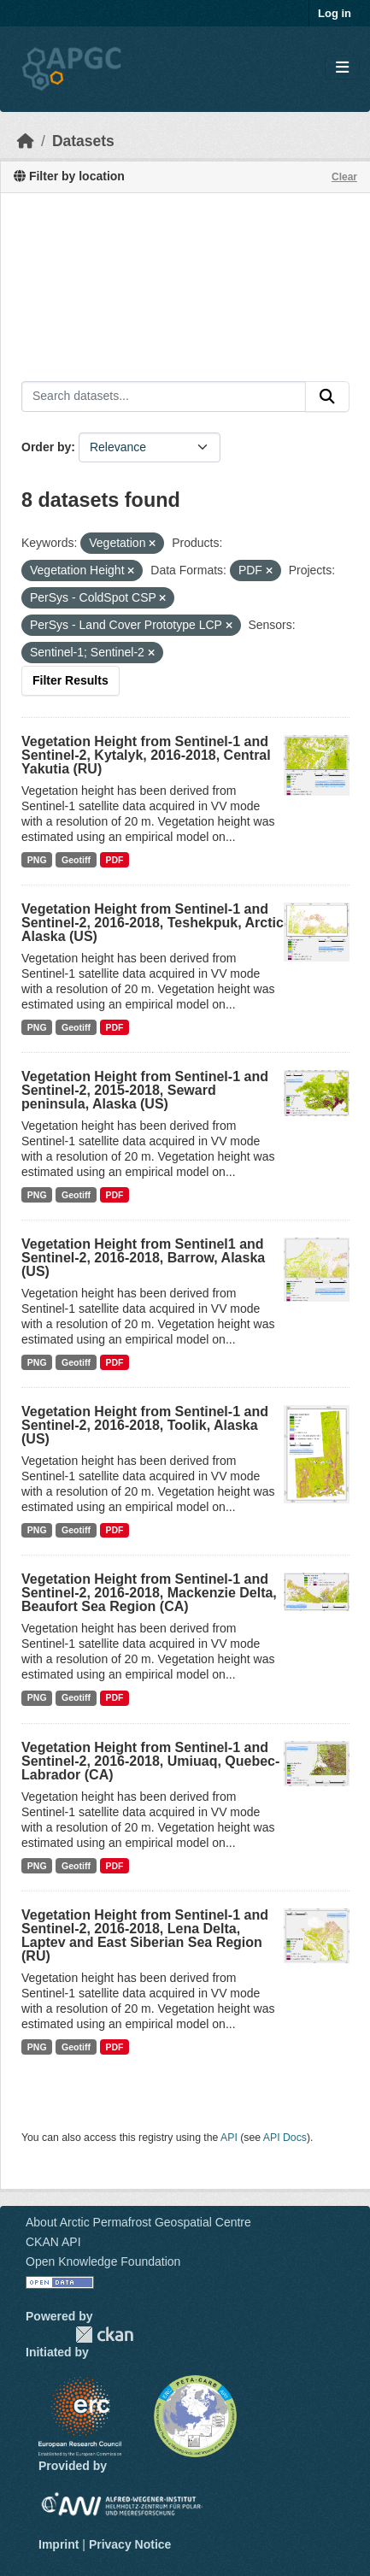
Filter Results (70, 680)
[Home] (25, 141)
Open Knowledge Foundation (103, 2261)
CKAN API (53, 2242)
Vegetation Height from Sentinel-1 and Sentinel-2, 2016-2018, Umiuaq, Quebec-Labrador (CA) (150, 1761)
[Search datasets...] (163, 396)
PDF (114, 860)
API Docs (285, 2138)
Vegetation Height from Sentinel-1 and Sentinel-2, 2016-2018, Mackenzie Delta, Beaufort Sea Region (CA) (149, 1593)
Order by (46, 447)
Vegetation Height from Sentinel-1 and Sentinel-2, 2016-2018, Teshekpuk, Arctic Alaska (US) (152, 923)
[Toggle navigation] (342, 68)
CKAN (104, 2335)
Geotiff (76, 860)
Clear (344, 177)
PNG (37, 860)
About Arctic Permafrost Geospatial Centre (138, 2222)
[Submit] (327, 396)
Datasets (83, 141)
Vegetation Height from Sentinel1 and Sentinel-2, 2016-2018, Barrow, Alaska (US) (143, 1258)
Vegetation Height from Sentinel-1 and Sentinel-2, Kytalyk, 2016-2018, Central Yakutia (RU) (146, 755)
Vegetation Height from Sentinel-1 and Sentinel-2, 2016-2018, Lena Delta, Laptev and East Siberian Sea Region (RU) (144, 1935)
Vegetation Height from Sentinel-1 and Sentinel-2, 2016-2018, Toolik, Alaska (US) (144, 1425)
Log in (334, 13)
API (229, 2138)
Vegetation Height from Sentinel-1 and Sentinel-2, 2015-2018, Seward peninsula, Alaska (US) (144, 1090)
